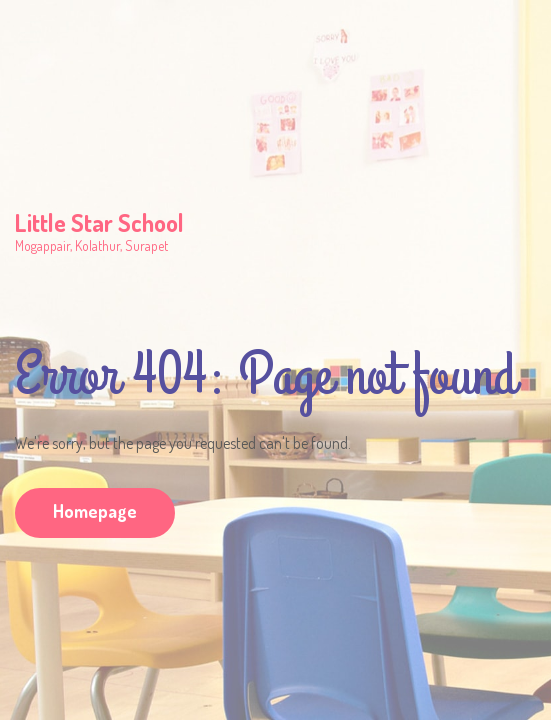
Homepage (95, 511)
